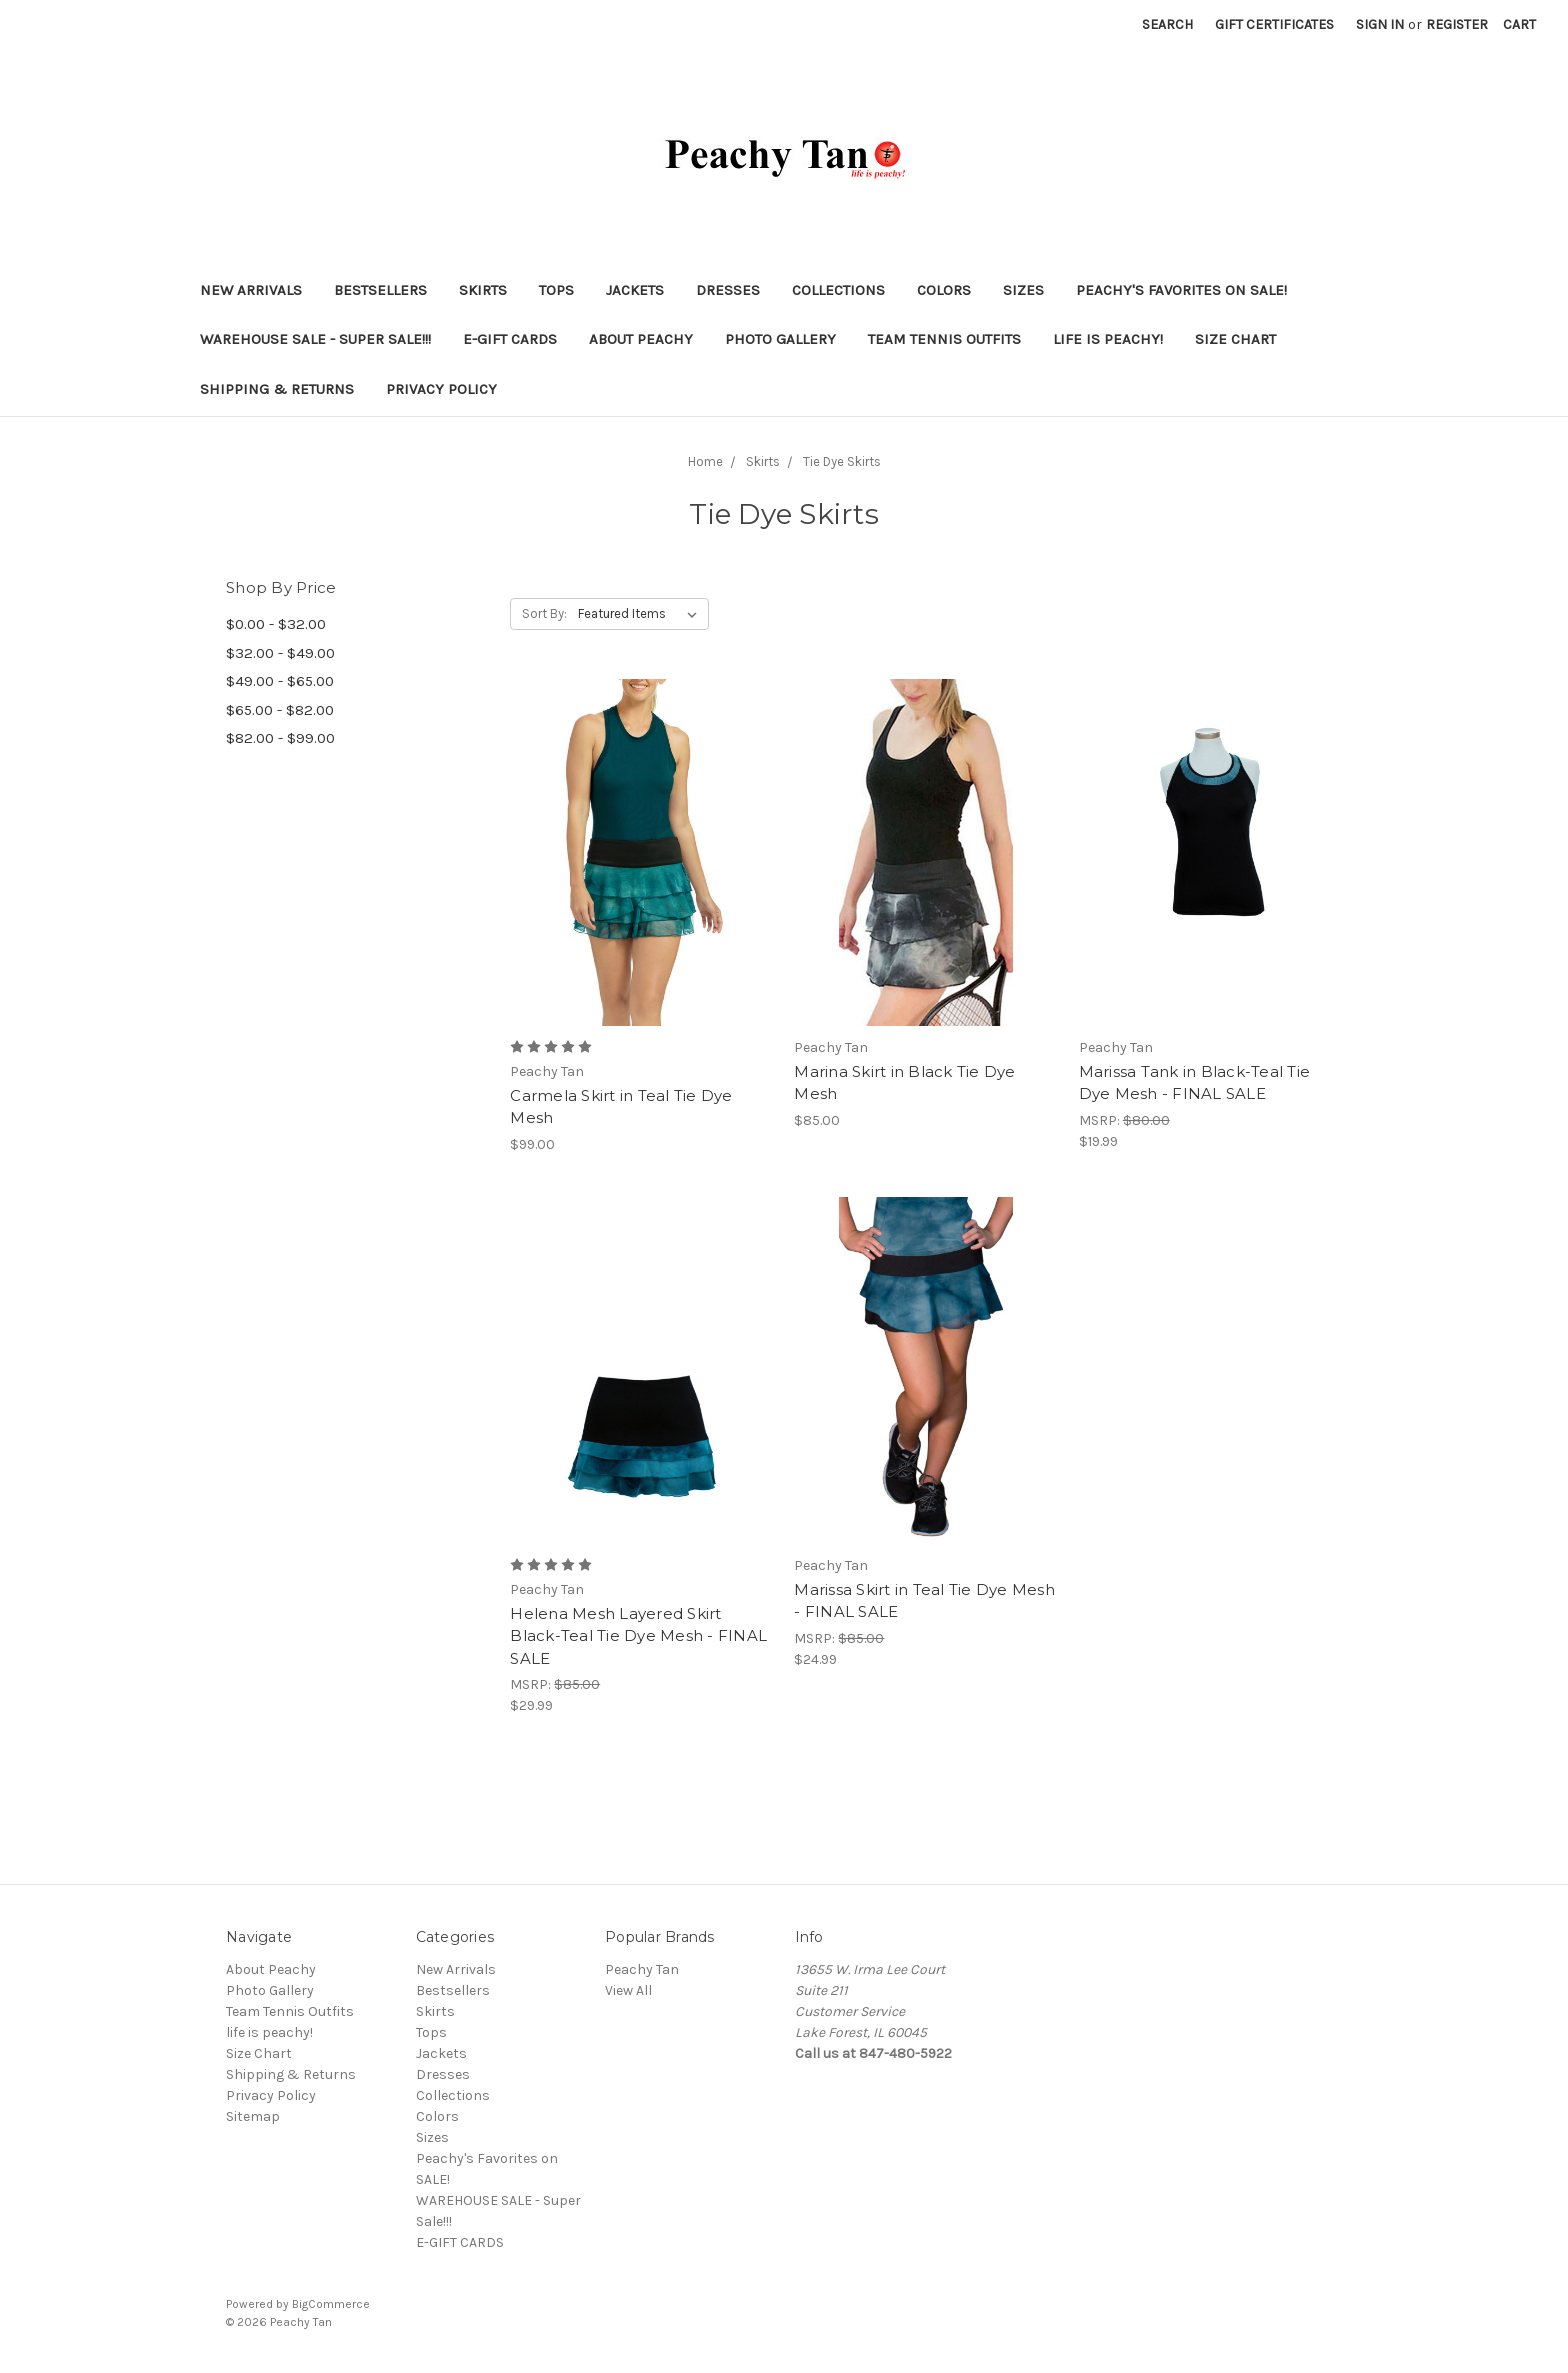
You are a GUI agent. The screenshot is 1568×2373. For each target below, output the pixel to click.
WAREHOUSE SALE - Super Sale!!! (315, 339)
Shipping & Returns (277, 389)
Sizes (1023, 290)
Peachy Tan (642, 1969)
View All (628, 1990)
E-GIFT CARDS (510, 339)
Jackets (635, 290)
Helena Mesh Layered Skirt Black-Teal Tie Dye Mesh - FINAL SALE (638, 1636)
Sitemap (253, 2116)
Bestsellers (380, 290)
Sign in (1380, 24)
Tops (556, 290)
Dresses (728, 290)
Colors (944, 290)
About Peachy (641, 339)
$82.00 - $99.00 (280, 738)
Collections (838, 290)
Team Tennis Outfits (944, 339)
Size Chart (1235, 339)
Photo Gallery (780, 339)
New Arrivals (251, 290)
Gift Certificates (1274, 24)
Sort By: (544, 613)
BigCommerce (331, 2304)
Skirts (483, 290)
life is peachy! (1108, 339)
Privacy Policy (441, 389)
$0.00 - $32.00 (276, 624)
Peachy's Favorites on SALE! (1181, 290)
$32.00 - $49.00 (280, 653)
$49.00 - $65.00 (280, 681)
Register (1457, 24)
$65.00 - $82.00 (280, 710)
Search (1167, 24)
